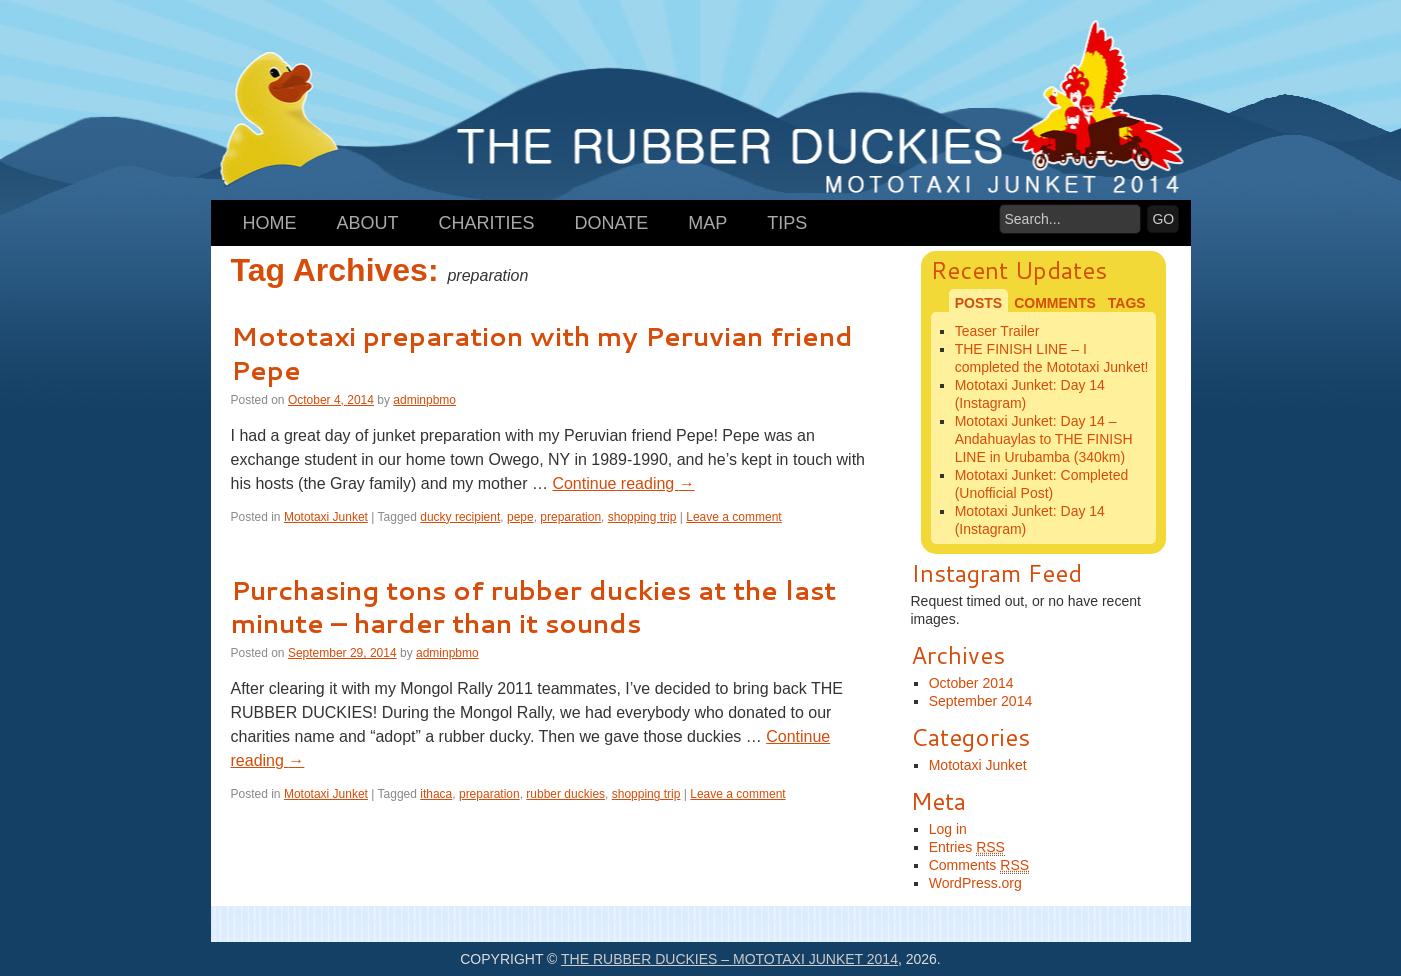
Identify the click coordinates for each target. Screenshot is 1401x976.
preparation (570, 517)
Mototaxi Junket (326, 517)
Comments (979, 865)
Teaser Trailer (997, 331)
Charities (487, 223)
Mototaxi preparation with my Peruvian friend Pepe (542, 353)
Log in (948, 829)
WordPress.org (975, 883)
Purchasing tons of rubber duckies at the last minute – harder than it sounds (533, 607)
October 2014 (971, 683)
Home (270, 223)
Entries (967, 847)
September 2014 (981, 701)
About (368, 223)
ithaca (436, 794)
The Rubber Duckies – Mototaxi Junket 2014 (729, 959)
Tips (787, 223)
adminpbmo (424, 400)
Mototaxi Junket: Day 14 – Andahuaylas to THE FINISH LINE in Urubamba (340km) (1044, 439)
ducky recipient (460, 517)
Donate (612, 223)
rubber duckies (565, 794)
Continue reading (623, 483)
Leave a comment (733, 517)
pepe (520, 517)
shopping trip (642, 517)
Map (707, 223)
